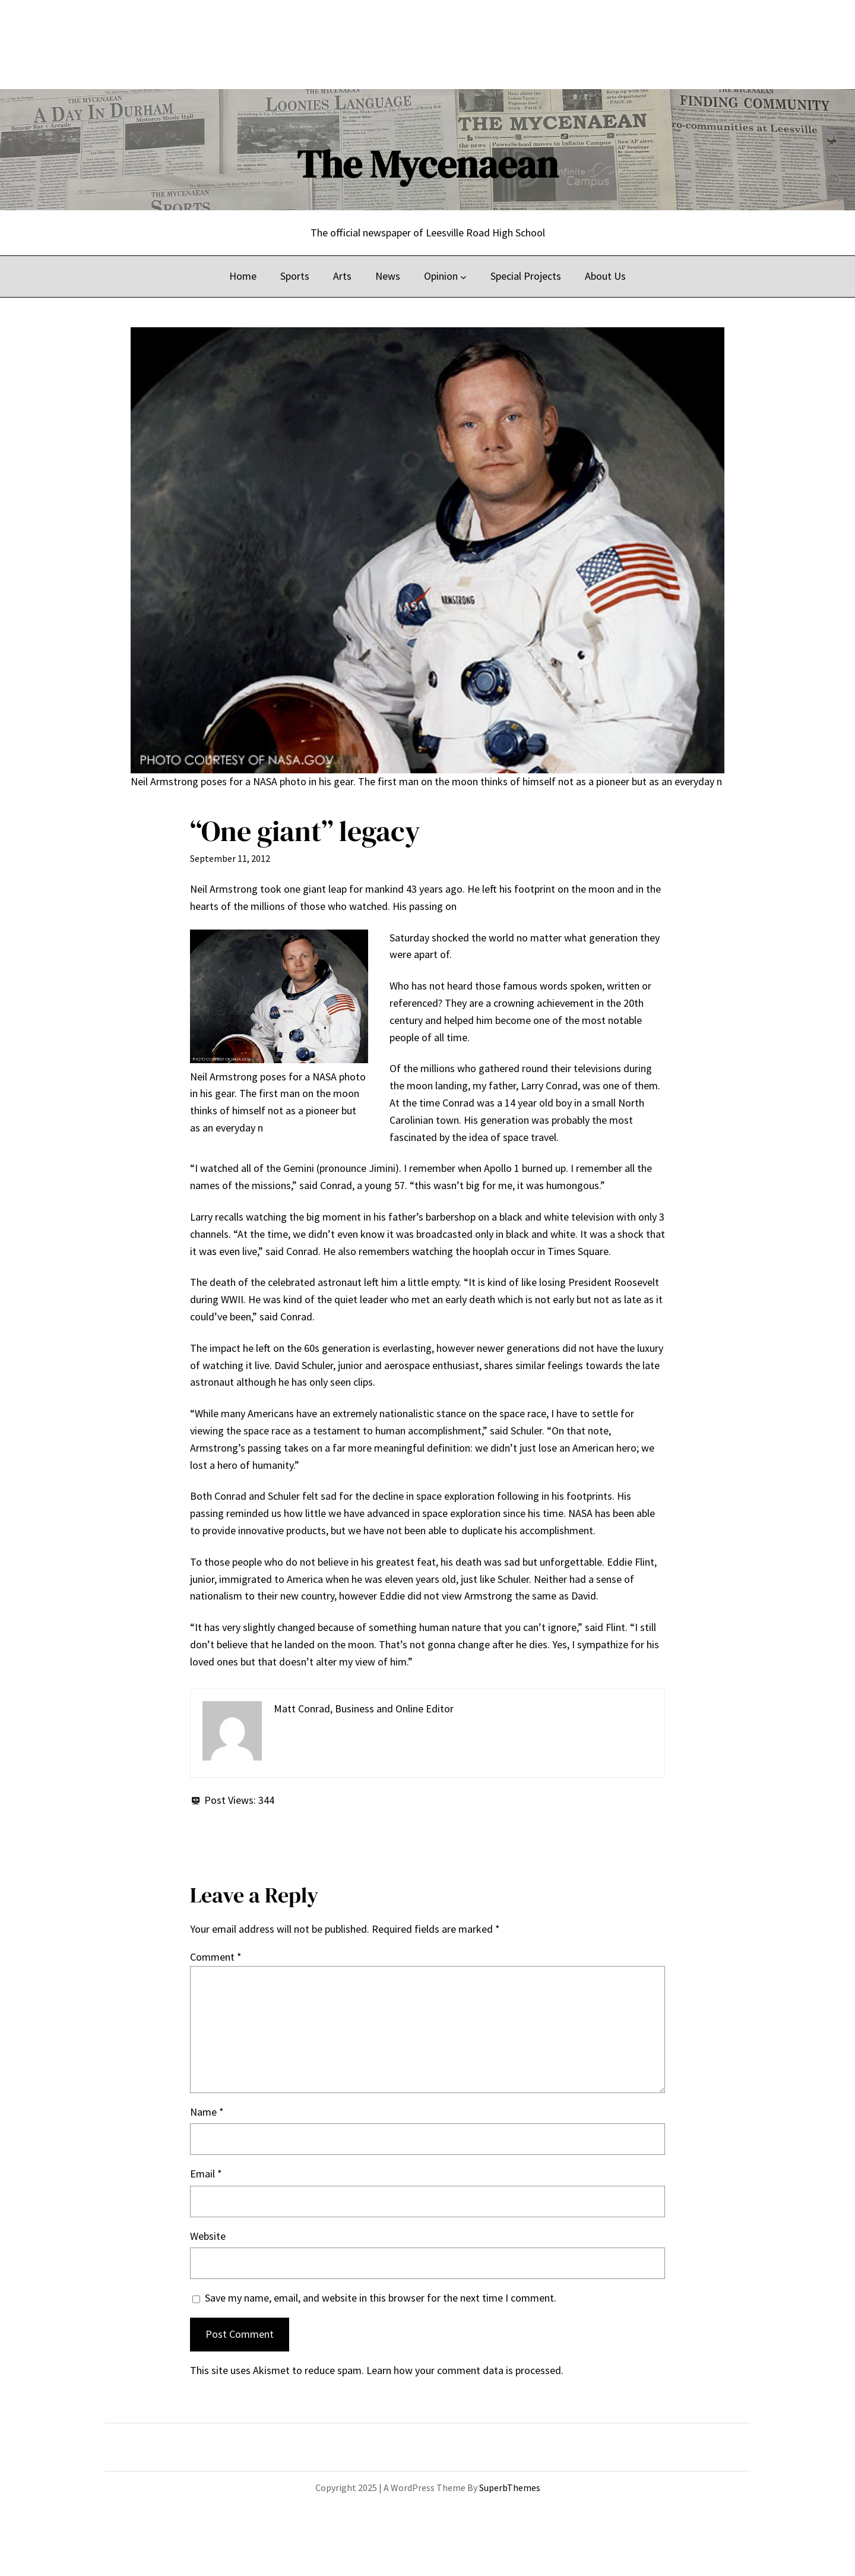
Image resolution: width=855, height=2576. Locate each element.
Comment (216, 1957)
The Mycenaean (427, 164)
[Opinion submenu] (463, 276)
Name (207, 2112)
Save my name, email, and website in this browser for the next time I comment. (380, 2298)
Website (208, 2236)
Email (206, 2173)
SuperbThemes (509, 2487)
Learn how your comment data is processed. (464, 2370)
